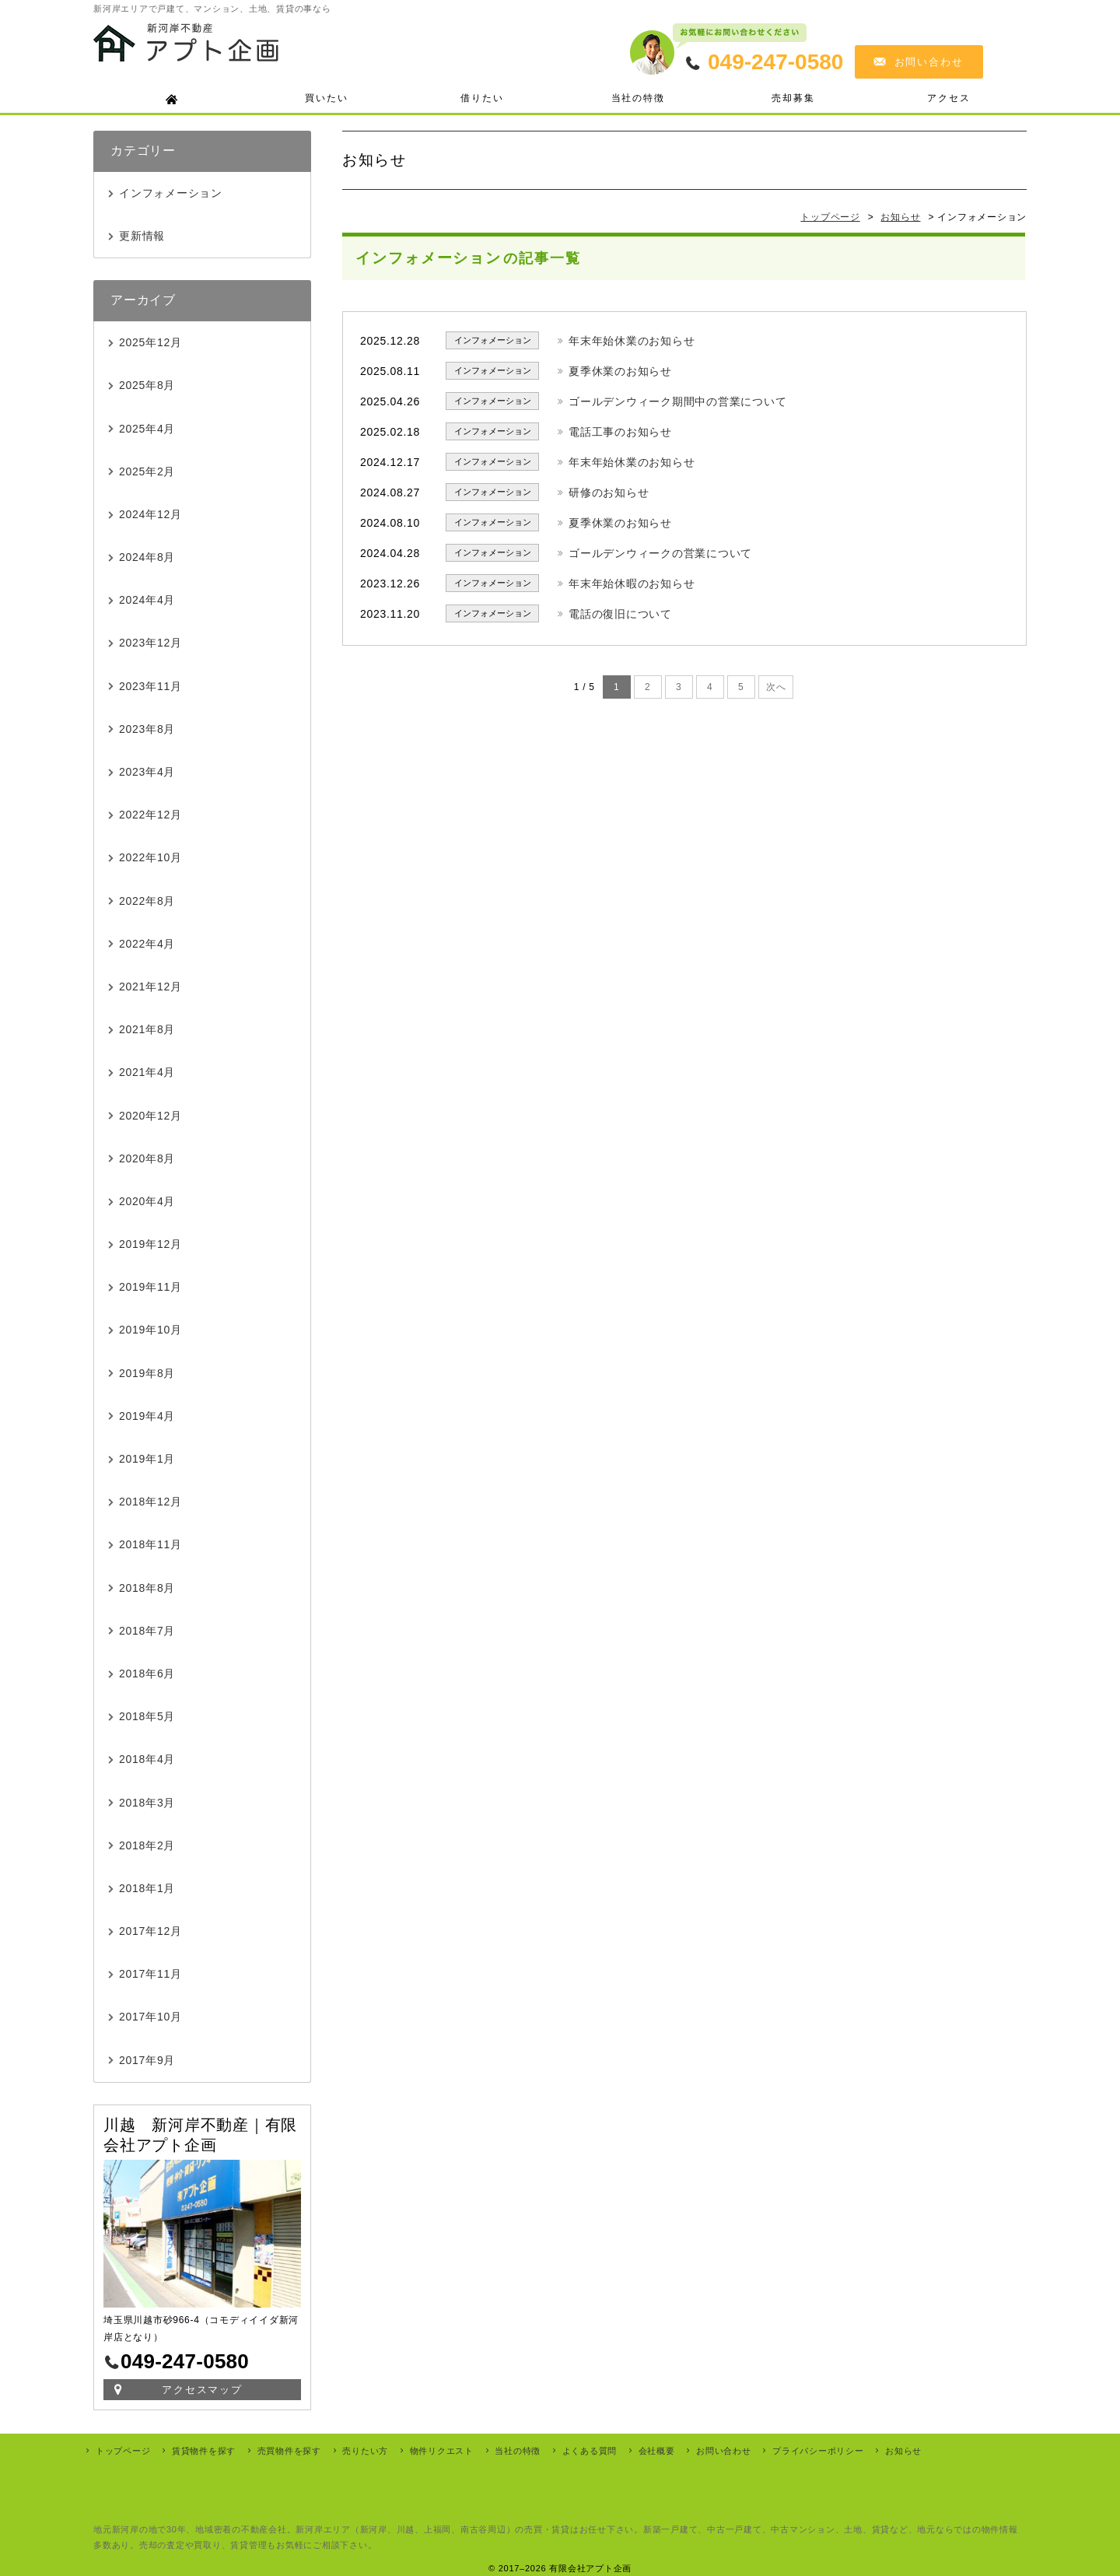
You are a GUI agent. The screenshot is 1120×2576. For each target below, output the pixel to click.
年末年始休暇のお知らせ (632, 583)
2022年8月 (147, 901)
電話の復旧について (620, 614)
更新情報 (142, 236)
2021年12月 (150, 986)
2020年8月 (147, 1158)
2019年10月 (150, 1329)
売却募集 (793, 98)
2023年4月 (147, 772)
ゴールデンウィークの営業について (660, 553)
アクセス (948, 98)
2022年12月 (150, 814)
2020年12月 (150, 1115)
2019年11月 (150, 1287)
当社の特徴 (638, 98)
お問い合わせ (929, 62)
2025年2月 (147, 471)
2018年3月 (147, 1802)
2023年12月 (150, 642)
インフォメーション (170, 193)
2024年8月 (147, 557)
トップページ (123, 2450)
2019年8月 (147, 1373)
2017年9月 (147, 2060)
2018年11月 (150, 1544)
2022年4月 (147, 944)
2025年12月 (150, 342)
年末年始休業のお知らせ (632, 341)
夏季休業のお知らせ (620, 371)
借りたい (481, 98)
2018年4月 (147, 1759)
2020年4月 (147, 1201)
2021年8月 (147, 1029)
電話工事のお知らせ (620, 432)
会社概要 (657, 2450)
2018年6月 (147, 1673)
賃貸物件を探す (204, 2450)
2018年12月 (150, 1501)
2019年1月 (147, 1459)
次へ (776, 687)
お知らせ (903, 2450)
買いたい (326, 98)
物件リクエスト (442, 2450)
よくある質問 (590, 2450)
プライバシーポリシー (818, 2450)
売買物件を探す (289, 2450)
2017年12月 (150, 1931)
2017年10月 (150, 2016)
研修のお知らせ (609, 492)
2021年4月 (147, 1072)
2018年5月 (147, 1716)
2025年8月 (147, 385)
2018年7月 (147, 1630)
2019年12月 (150, 1244)
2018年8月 (147, 1588)
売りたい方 (365, 2450)
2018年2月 (147, 1845)
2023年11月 (150, 686)
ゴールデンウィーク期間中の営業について (677, 401)
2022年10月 (150, 857)
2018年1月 (147, 1888)
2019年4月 (147, 1416)
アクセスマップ (202, 2390)
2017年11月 (150, 1974)
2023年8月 (147, 729)
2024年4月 (147, 600)
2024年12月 (150, 514)
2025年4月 (147, 428)
